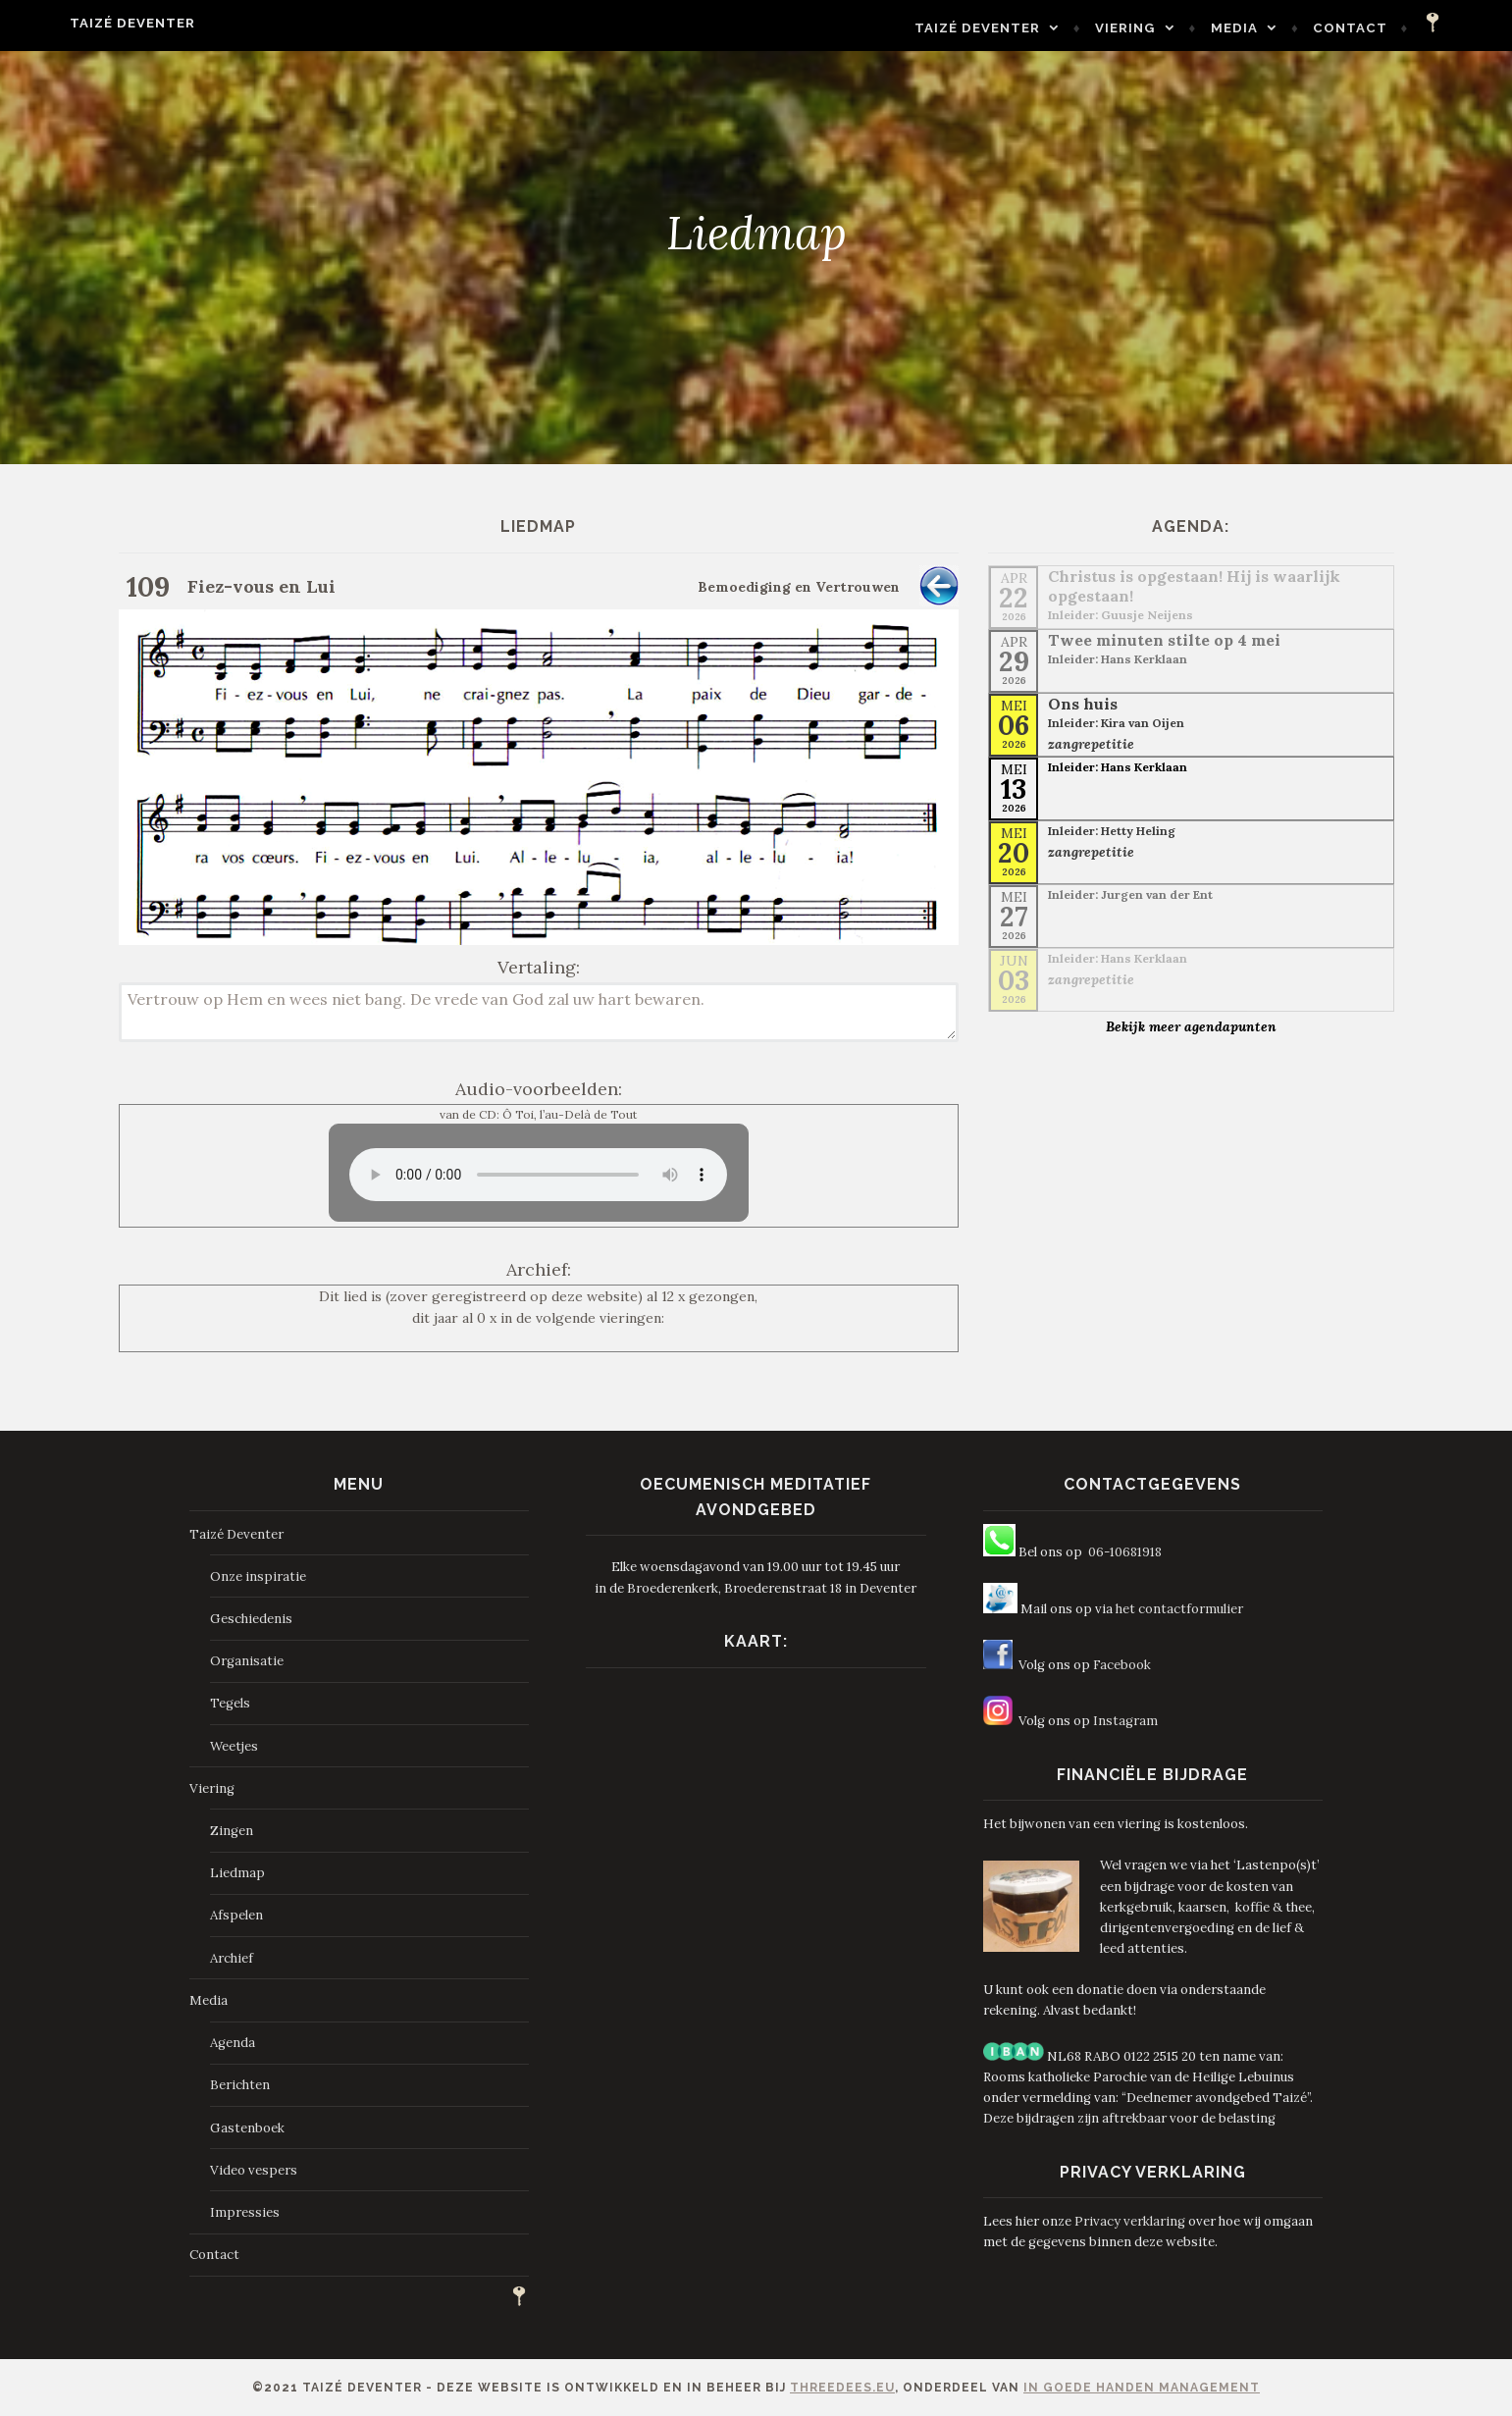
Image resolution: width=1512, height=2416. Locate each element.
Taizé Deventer (88, 23)
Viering (1170, 28)
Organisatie (247, 1661)
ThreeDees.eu (842, 2387)
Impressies (245, 2212)
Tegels (230, 1703)
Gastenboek (247, 2128)
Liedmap (237, 1873)
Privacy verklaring (1129, 2221)
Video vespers (253, 2170)
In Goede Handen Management (1141, 2387)
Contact (1395, 28)
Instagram (1125, 1720)
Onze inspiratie (258, 1576)
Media (1278, 28)
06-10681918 (1125, 1552)
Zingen (231, 1830)
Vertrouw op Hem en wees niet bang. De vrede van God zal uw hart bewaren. (539, 1012)
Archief (231, 1958)
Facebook (1122, 1664)
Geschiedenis (251, 1618)
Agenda (232, 2042)
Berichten (240, 2084)
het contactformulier (1179, 1609)
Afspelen (236, 1915)
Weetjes (234, 1746)
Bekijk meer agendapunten (1191, 1026)
